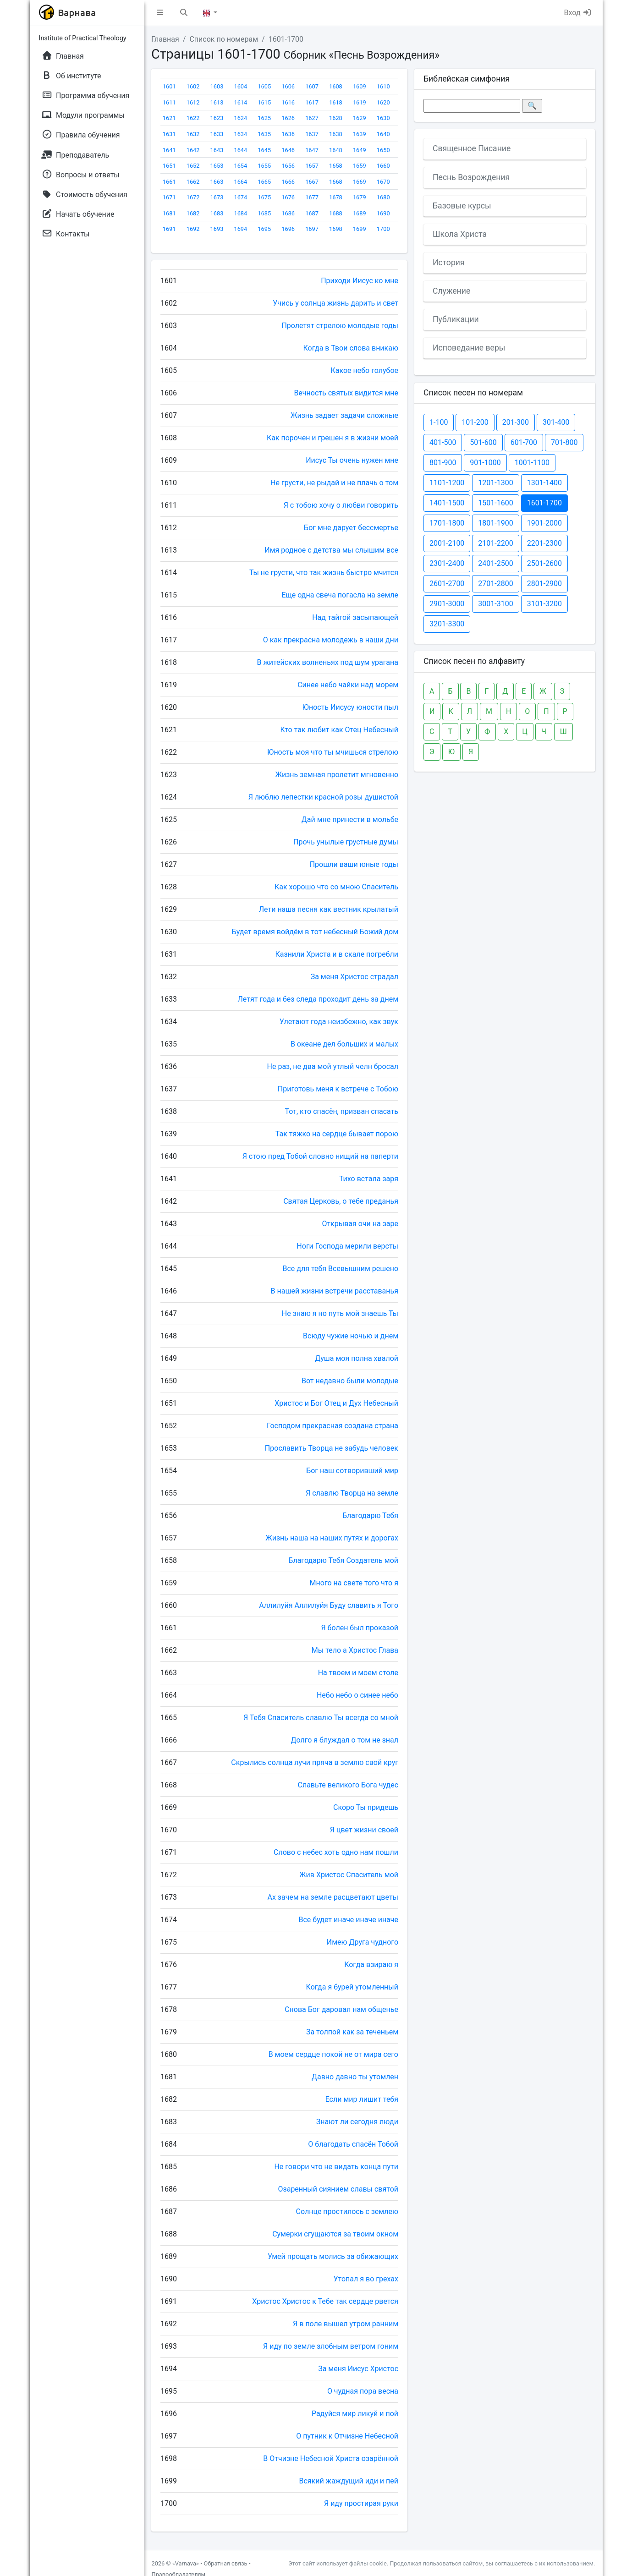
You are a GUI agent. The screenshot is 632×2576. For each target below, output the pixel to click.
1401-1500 (446, 503)
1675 (264, 197)
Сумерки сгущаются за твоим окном (335, 2234)
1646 (288, 150)
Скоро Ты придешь (365, 1807)
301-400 (556, 422)
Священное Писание (472, 148)
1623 (217, 118)
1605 (264, 86)
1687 (312, 213)
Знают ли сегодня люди (357, 2121)
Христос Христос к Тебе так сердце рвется (325, 2301)
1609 (359, 86)
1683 (217, 213)
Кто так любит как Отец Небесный (339, 729)
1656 (288, 165)
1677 (312, 197)
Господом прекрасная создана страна (332, 1425)
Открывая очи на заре (360, 1223)
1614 (240, 102)
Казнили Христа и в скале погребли (336, 954)
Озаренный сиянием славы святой (338, 2189)
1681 (169, 213)
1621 (169, 118)
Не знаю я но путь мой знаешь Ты (340, 1313)
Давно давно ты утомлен (355, 2076)
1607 (312, 86)
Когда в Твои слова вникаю (350, 348)
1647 (312, 150)
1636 (288, 134)
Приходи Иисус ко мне (359, 280)
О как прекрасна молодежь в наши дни (330, 640)
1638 (335, 134)
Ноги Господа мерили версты (347, 1246)
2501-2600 (544, 563)
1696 (288, 228)
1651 (169, 165)
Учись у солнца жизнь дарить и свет (335, 303)
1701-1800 (446, 523)
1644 (240, 150)
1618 (335, 102)
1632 (193, 134)
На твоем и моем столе (358, 1672)
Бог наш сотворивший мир (352, 1470)
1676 (288, 197)
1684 (240, 213)
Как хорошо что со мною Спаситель (336, 886)
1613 (217, 102)
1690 (383, 213)
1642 (193, 150)
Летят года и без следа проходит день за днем (317, 999)
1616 (288, 102)
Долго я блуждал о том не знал (344, 1740)
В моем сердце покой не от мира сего (333, 2054)
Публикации (456, 319)
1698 (335, 228)
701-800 (564, 442)
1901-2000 (544, 523)
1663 (217, 181)
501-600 (483, 442)
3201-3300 (446, 623)
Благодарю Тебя (370, 1515)
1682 (193, 213)
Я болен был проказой (359, 1627)
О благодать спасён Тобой (353, 2144)
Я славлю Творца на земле (352, 1493)
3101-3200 (544, 603)
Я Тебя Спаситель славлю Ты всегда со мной (320, 1717)
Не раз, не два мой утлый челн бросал (332, 1066)
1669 (359, 181)
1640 (383, 134)
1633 (217, 134)
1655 (264, 165)
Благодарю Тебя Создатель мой (343, 1560)
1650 (383, 150)
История (449, 262)
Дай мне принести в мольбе (350, 819)
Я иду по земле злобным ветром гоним (330, 2346)
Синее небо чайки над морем (347, 684)
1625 (264, 118)
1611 (169, 102)
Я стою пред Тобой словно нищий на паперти (320, 1156)
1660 (383, 165)
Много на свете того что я (354, 1582)
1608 (335, 86)
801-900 (442, 462)
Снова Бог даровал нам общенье (341, 2009)
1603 (217, 86)
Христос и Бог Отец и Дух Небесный (336, 1403)
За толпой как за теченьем (352, 2032)
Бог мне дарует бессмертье (351, 527)
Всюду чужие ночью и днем (350, 1336)
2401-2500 (495, 563)
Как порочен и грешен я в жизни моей (332, 437)
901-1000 (485, 462)
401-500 (442, 442)
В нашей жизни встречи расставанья (334, 1291)
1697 (312, 228)
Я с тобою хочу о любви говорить (341, 505)
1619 (359, 102)
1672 (193, 197)
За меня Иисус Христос (358, 2368)
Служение (451, 291)
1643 (217, 150)
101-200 (475, 422)
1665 (264, 181)
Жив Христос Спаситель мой (348, 1874)
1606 (288, 86)
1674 (240, 197)
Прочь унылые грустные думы (345, 842)
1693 (217, 228)
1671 (169, 197)
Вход (578, 12)
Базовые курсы (462, 205)
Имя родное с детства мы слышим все (331, 550)
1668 (335, 181)
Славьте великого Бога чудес (347, 1785)
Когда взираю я (371, 1964)
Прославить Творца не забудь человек (331, 1448)
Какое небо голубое (364, 370)
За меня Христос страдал (354, 976)
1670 (383, 181)
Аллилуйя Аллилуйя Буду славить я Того (328, 1605)
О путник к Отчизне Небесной (347, 2436)
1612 (193, 102)
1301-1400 (544, 482)
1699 (359, 228)
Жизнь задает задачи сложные (344, 415)
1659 (359, 165)
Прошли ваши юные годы (354, 864)
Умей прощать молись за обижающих (333, 2256)
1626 (288, 118)
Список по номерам (223, 39)
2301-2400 (446, 563)
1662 (193, 181)
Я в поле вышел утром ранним (345, 2323)
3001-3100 (495, 603)
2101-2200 (495, 543)
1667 (312, 181)
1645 (264, 150)
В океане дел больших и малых (344, 1044)
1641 (169, 150)
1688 (335, 213)
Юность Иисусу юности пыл (350, 707)
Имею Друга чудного (362, 1942)
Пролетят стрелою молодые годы (339, 325)
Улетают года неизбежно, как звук (339, 1021)
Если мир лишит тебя (361, 2099)
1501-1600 (495, 503)
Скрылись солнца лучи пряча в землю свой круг (314, 1762)
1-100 (438, 422)
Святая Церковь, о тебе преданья (340, 1201)
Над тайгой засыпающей (355, 617)
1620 (383, 102)
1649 (359, 150)
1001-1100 (532, 462)
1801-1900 (495, 523)
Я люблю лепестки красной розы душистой (323, 797)
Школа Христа (460, 234)
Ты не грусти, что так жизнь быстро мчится (323, 572)
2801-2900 (544, 583)
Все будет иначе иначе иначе (349, 1919)
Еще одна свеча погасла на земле (339, 595)
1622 (193, 118)
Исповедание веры (469, 347)
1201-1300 (495, 482)
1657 (312, 165)
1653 (217, 165)
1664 (240, 181)
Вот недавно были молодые (350, 1380)
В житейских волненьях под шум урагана (327, 662)
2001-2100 (446, 543)
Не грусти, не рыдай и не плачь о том (334, 482)
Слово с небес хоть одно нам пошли (336, 1852)
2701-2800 (495, 583)
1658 (335, 165)
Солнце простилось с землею (347, 2211)
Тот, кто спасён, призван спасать (341, 1111)
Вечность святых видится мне (346, 393)
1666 (288, 181)
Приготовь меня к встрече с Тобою (338, 1089)
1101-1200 (446, 482)
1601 (169, 86)
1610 (383, 86)
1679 (359, 197)
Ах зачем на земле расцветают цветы (332, 1897)
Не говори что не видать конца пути (336, 2166)
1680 (383, 197)
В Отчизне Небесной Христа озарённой (330, 2458)
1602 (193, 86)
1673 (217, 197)
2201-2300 (544, 543)
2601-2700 (446, 583)
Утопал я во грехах (366, 2279)
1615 (264, 102)
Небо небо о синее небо (357, 1695)
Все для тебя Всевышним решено (341, 1268)
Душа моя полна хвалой (356, 1358)
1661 (169, 181)
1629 (359, 118)
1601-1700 (544, 503)
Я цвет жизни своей (364, 1829)
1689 (359, 213)
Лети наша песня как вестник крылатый (328, 909)
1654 (240, 165)
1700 (383, 228)
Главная (165, 39)
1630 (383, 118)
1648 (335, 150)
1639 (359, 134)
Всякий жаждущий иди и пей (348, 2481)
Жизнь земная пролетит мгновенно (336, 774)
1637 (312, 134)
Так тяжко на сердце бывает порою (336, 1133)
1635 (264, 134)
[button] (160, 13)
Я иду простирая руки (361, 2503)
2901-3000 (446, 603)
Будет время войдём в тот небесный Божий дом (315, 931)
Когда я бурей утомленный (352, 1987)
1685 (264, 213)
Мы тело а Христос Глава (355, 1650)
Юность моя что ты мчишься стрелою (332, 752)
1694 (240, 228)
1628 (335, 118)
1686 (288, 213)
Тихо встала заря (368, 1178)
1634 (240, 134)
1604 (240, 86)
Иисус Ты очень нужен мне (352, 460)
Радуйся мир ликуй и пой (355, 2413)
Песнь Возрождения (471, 177)
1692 (193, 228)
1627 (312, 118)
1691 (169, 228)
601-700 (524, 442)
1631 (169, 134)
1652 (193, 165)
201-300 (515, 422)
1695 (264, 228)
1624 (240, 118)
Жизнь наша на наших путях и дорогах (331, 1538)
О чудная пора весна (362, 2391)
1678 (335, 197)
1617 (312, 102)
